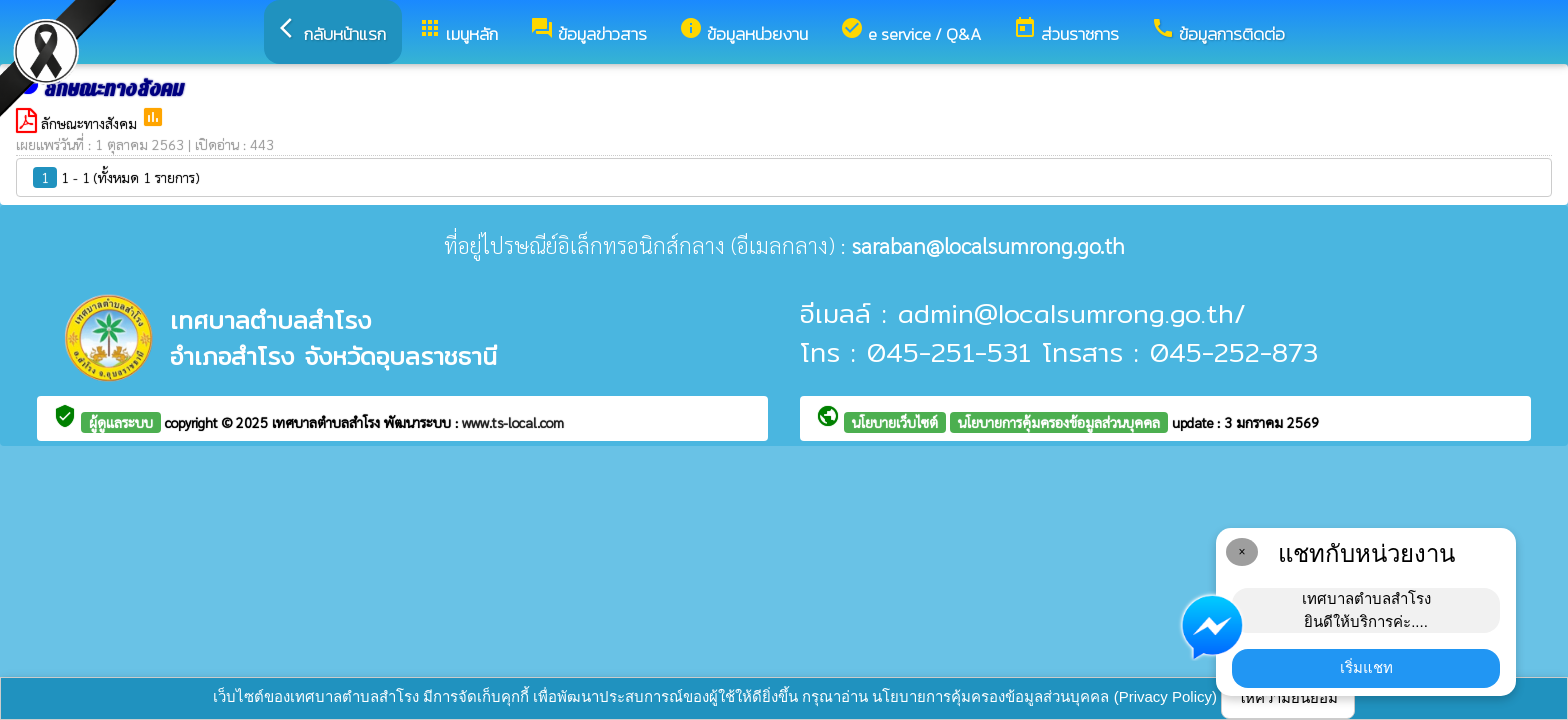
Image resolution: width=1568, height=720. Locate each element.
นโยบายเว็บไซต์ (895, 422)
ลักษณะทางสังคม (91, 123)
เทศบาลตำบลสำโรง (328, 422)
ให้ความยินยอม (1288, 697)
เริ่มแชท (1366, 667)
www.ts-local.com (513, 422)
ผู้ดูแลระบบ (121, 422)
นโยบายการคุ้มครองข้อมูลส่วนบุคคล (1059, 422)
